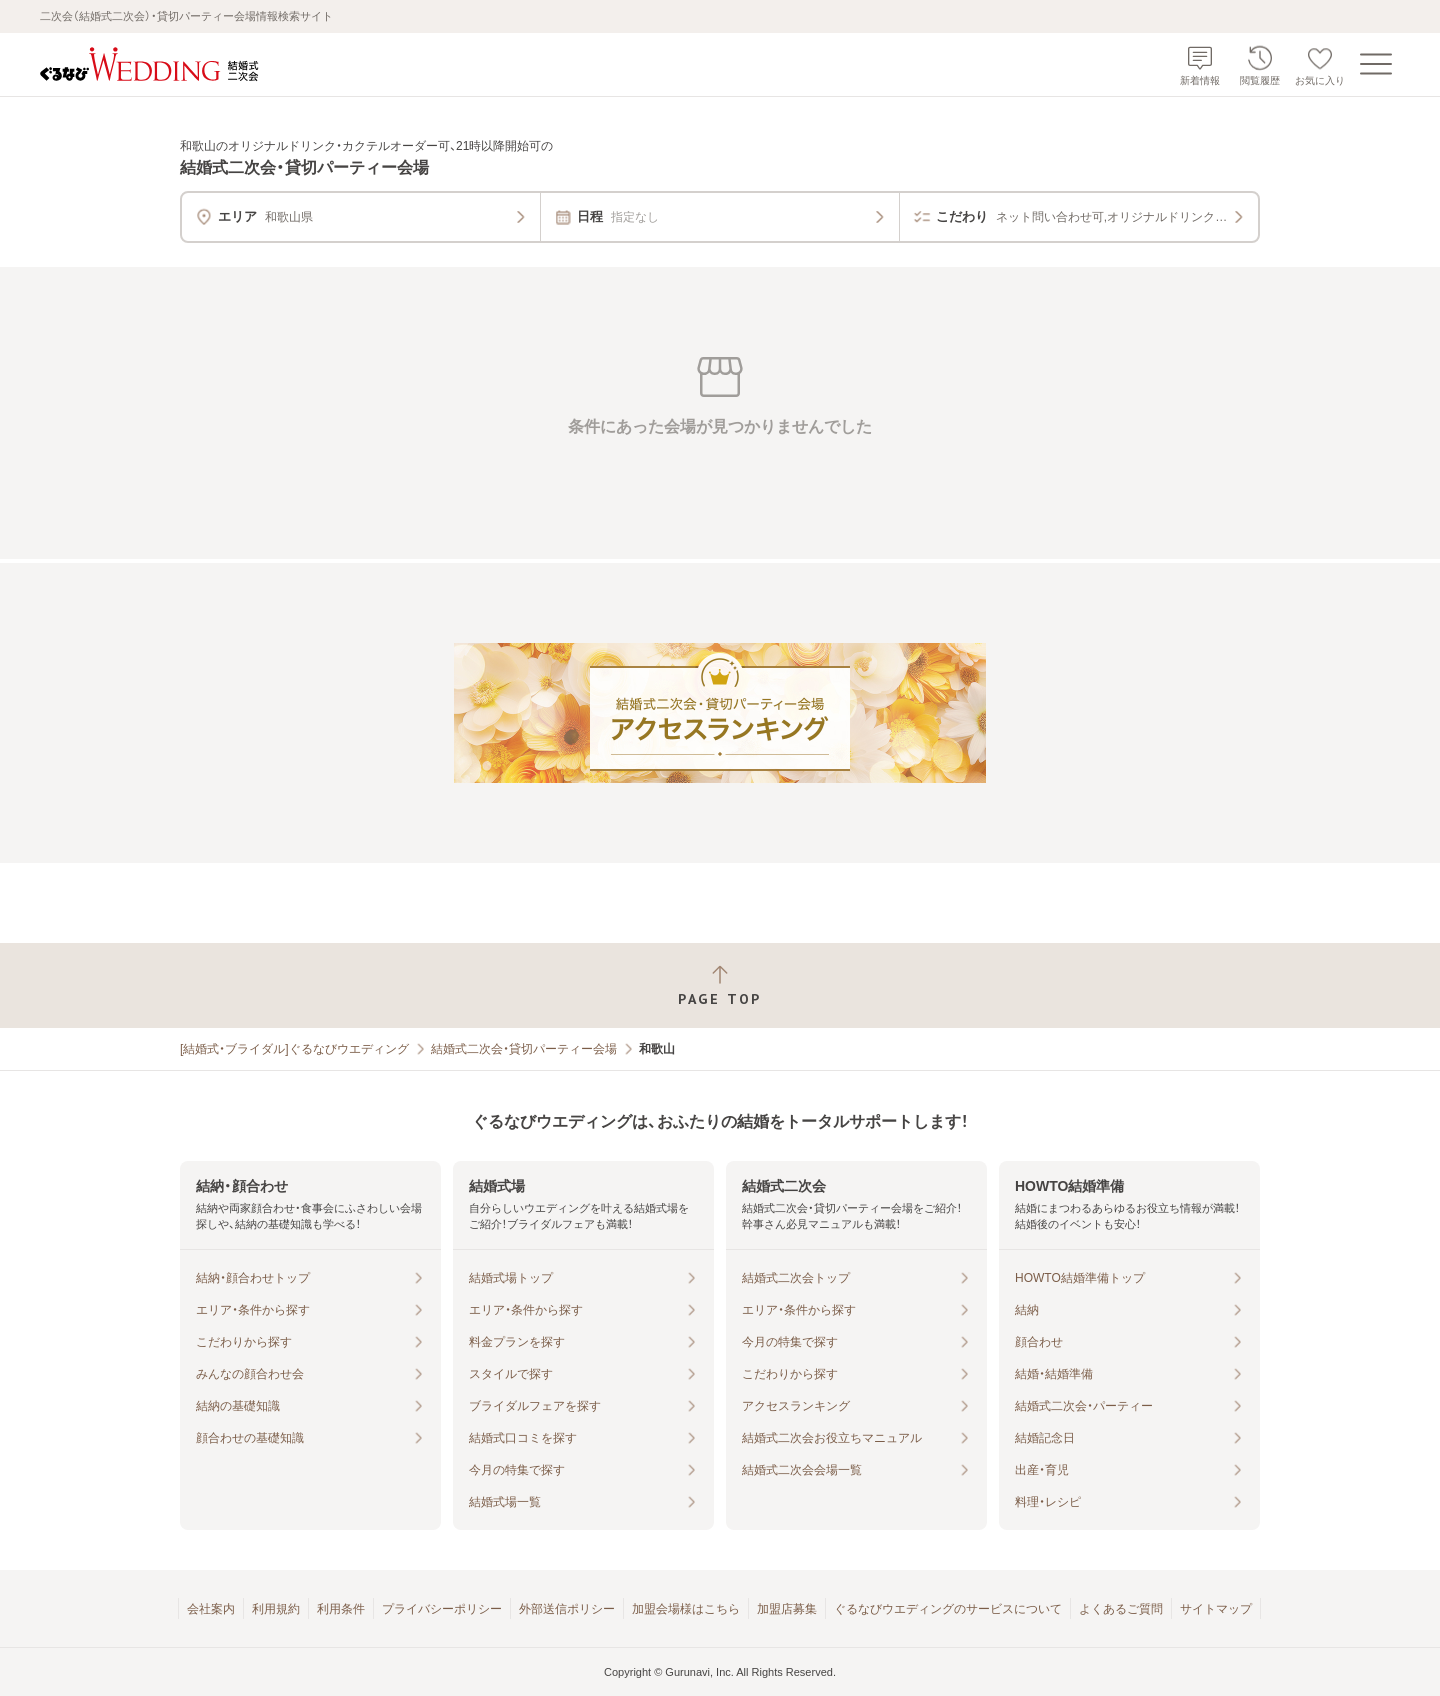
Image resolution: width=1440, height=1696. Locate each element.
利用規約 (276, 1609)
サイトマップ (1216, 1609)
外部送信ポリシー (567, 1609)
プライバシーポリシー (442, 1609)
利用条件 (341, 1609)
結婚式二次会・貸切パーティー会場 (524, 1049)
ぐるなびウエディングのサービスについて (948, 1609)
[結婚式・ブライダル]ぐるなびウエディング (294, 1049)
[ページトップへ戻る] (720, 985)
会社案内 (211, 1609)
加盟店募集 (787, 1609)
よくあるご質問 (1121, 1609)
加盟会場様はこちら (686, 1609)
